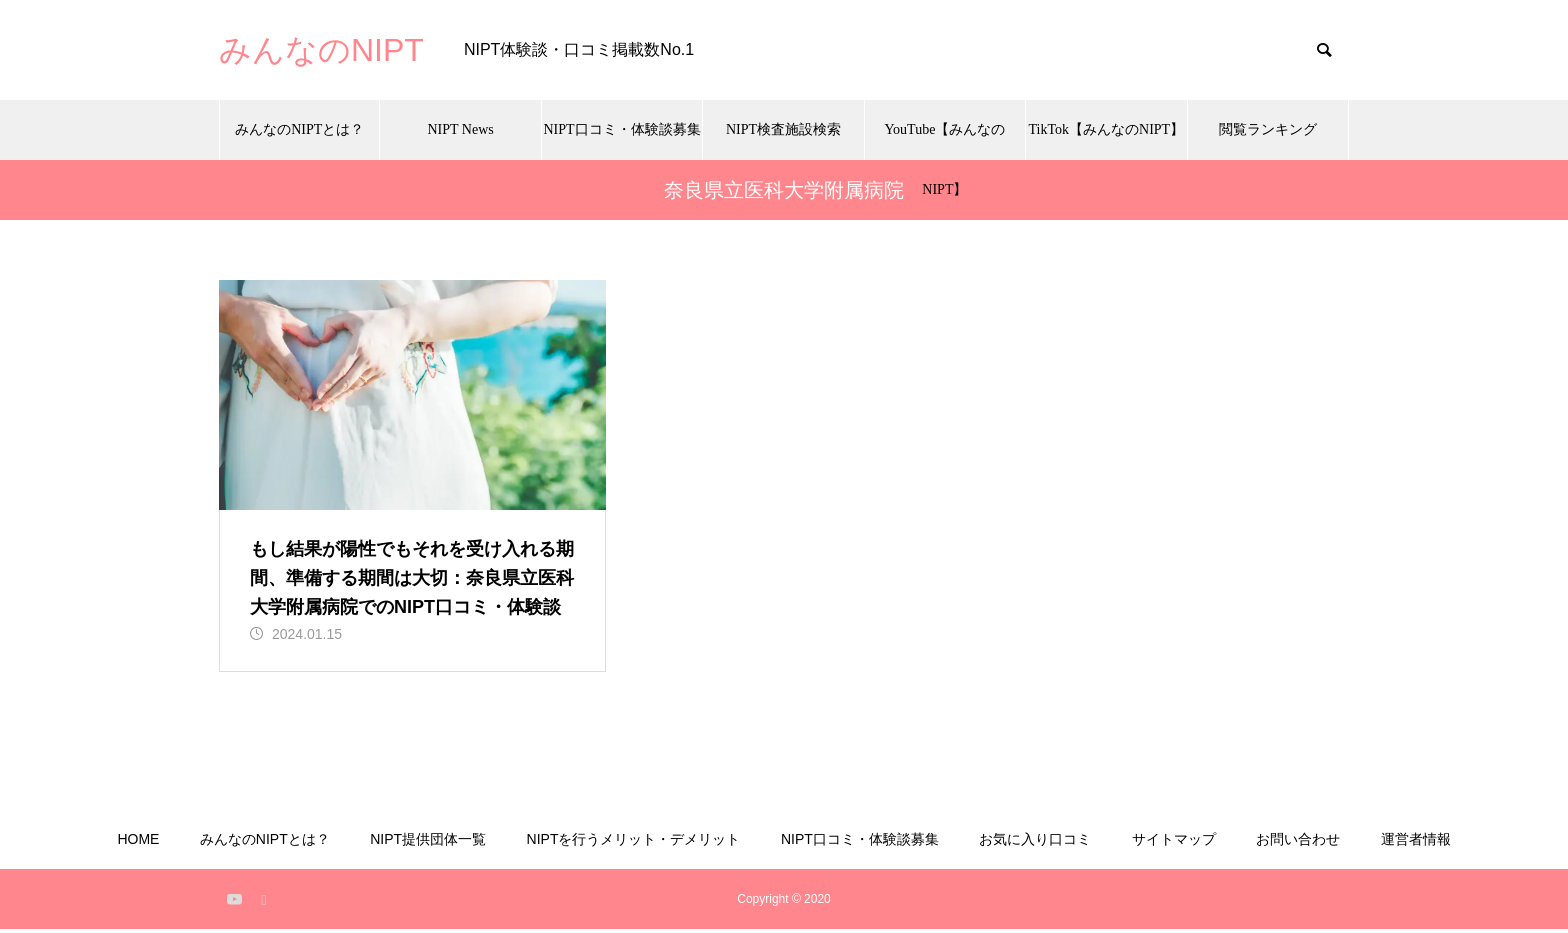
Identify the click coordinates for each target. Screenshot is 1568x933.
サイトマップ (1174, 843)
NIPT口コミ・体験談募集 (621, 129)
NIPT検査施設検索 (783, 129)
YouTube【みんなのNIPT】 (944, 141)
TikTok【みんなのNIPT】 (1107, 129)
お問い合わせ (1298, 843)
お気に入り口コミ (1035, 843)
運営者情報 (1416, 843)
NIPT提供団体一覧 (428, 843)
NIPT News (461, 129)
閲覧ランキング (1268, 129)
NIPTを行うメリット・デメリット (634, 843)
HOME (138, 843)
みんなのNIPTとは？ (299, 129)
